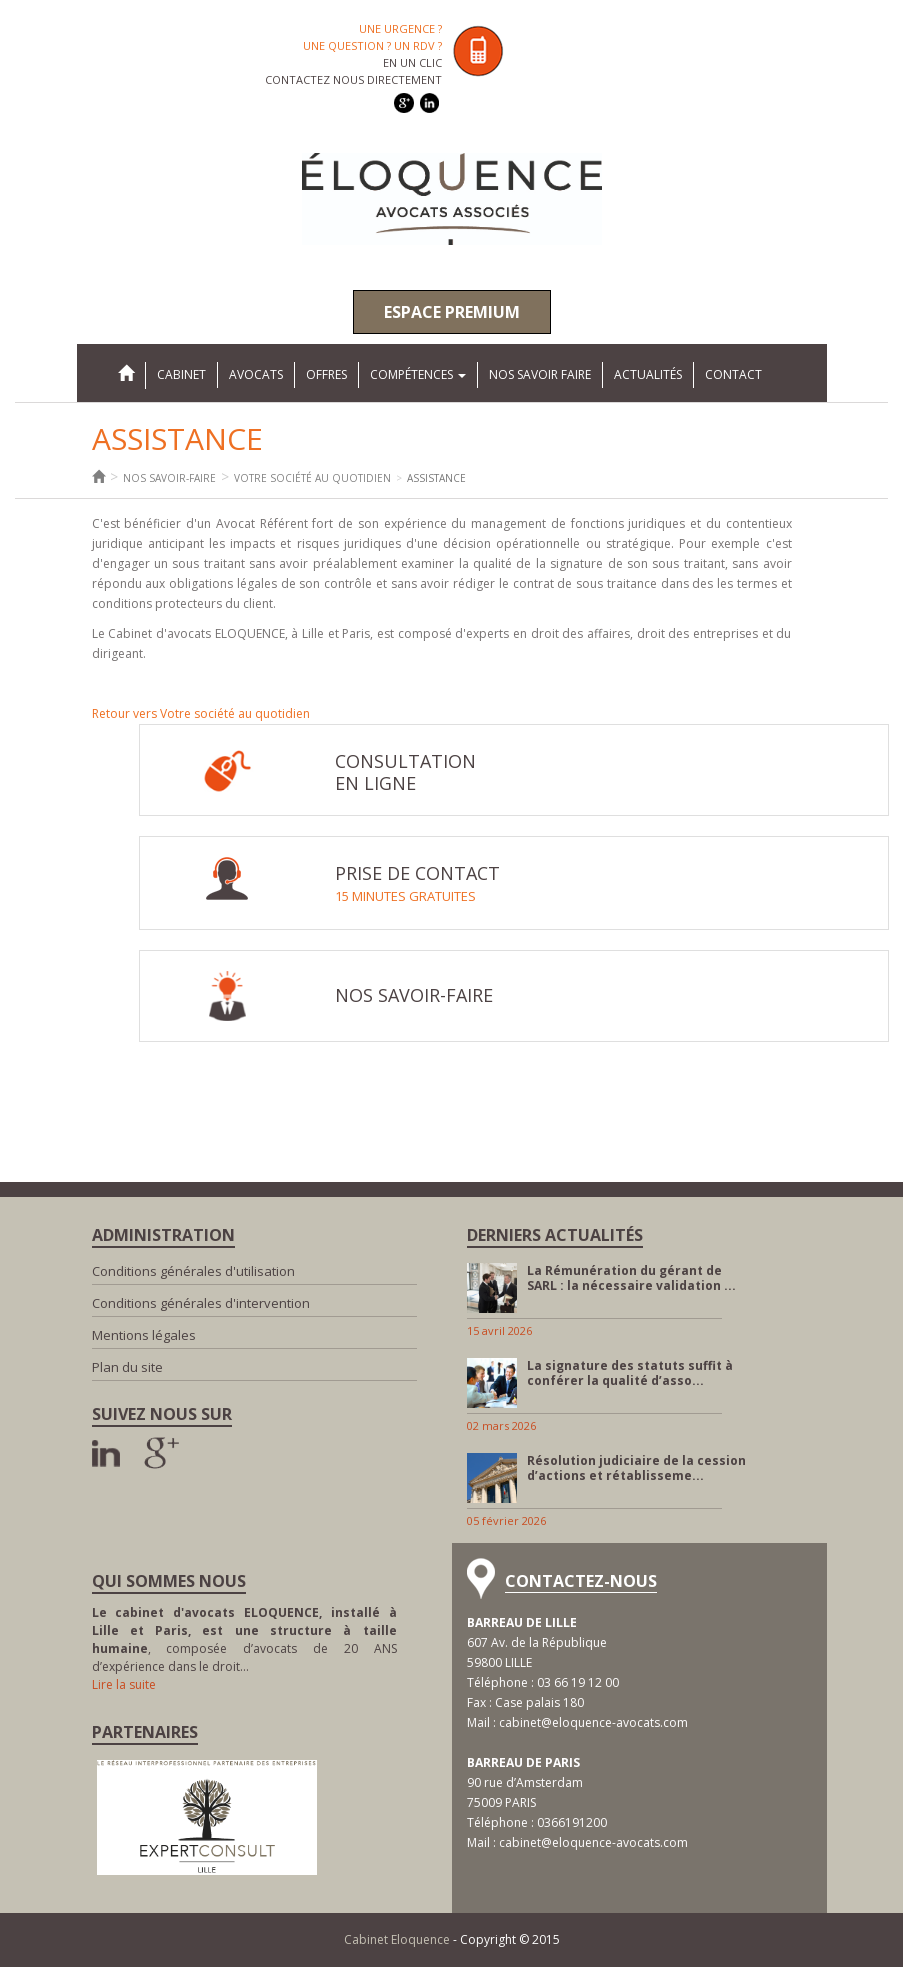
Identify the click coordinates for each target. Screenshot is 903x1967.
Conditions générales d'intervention (201, 1303)
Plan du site (127, 1367)
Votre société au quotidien (312, 478)
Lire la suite (124, 1684)
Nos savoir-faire (169, 478)
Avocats (256, 374)
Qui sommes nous (169, 1581)
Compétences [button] (418, 374)
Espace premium (452, 312)
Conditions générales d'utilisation (193, 1271)
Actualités (648, 374)
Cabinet (181, 374)
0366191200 (572, 1822)
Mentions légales (144, 1335)
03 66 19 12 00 (578, 1682)
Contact (733, 374)
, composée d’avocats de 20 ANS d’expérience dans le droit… (244, 1639)
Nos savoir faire (540, 374)
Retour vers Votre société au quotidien (201, 713)
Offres (326, 374)
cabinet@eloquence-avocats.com (593, 1722)
